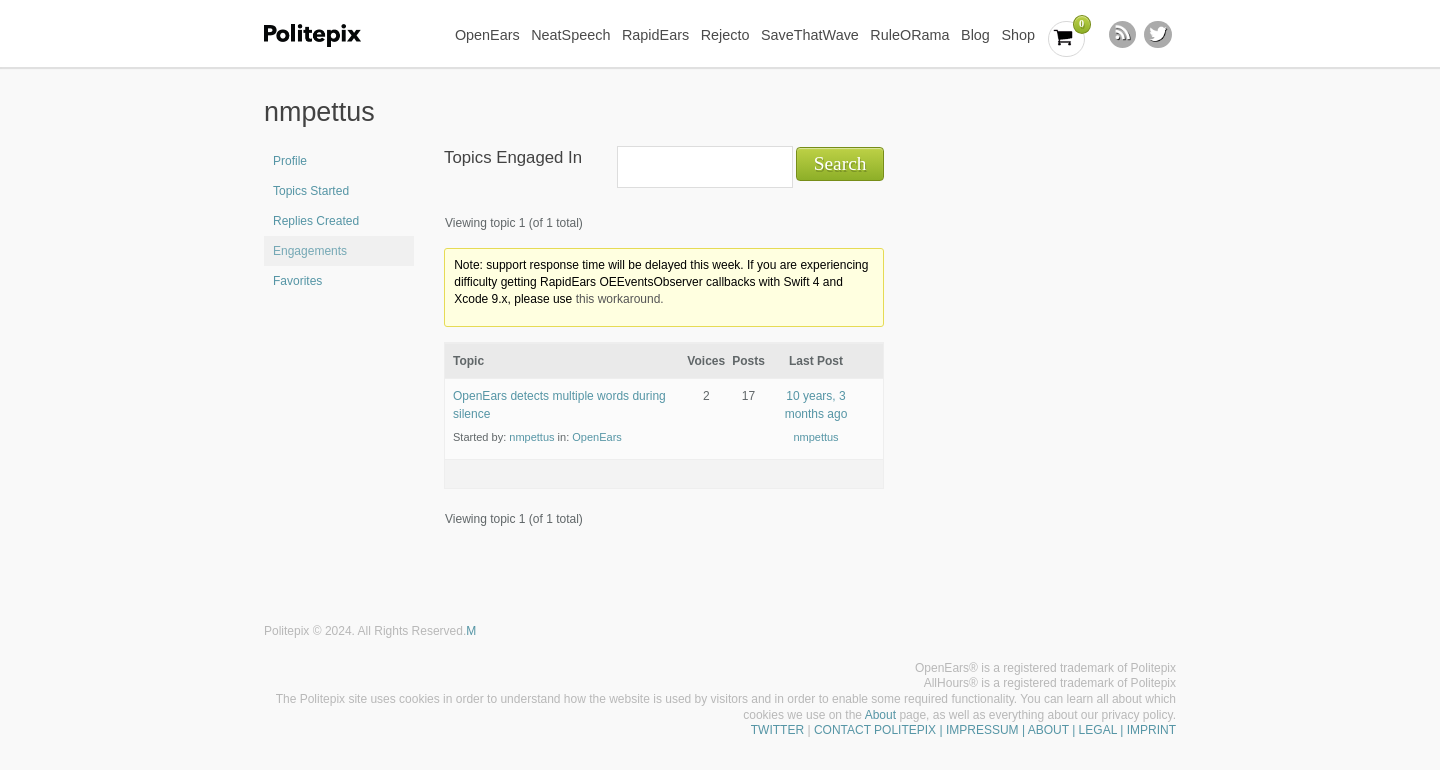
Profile (290, 161)
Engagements (310, 251)
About (880, 715)
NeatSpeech (570, 35)
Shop (1018, 35)
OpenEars (487, 35)
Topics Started (311, 191)
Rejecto (725, 35)
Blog (975, 35)
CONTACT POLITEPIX (875, 730)
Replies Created (316, 221)
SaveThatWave (810, 35)
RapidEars (655, 35)
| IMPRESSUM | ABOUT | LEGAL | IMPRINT (1056, 730)
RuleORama (909, 35)
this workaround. (620, 299)
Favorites (297, 281)
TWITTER (777, 730)
